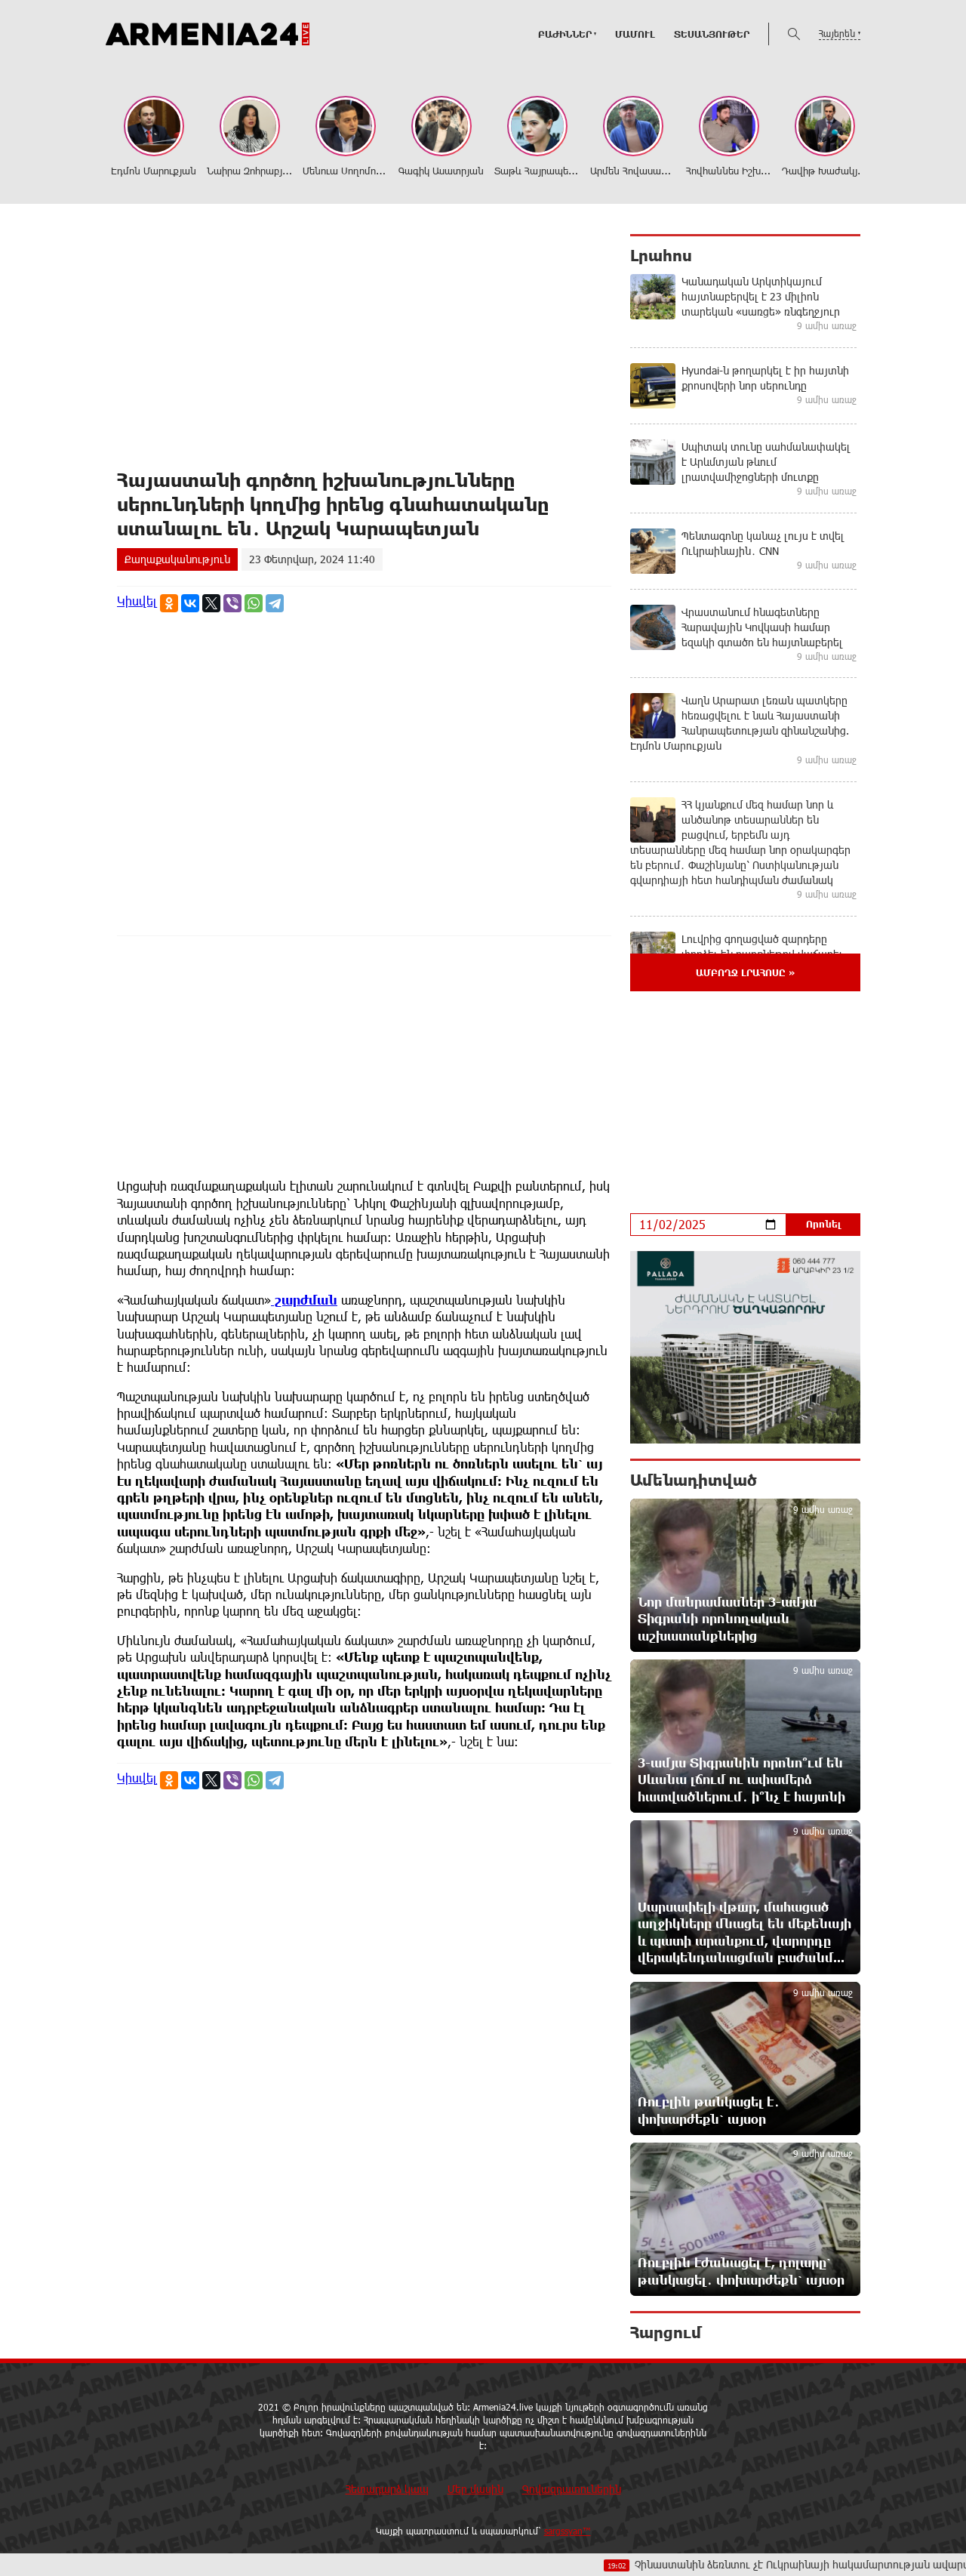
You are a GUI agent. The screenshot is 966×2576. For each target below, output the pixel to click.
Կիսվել (137, 600)
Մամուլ (635, 34)
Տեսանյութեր (711, 34)
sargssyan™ (567, 2530)
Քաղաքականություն (177, 559)
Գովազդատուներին (571, 2488)
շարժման (304, 1300)
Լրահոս (661, 255)
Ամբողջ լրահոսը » (745, 972)
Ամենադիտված (693, 1480)
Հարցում (666, 2332)
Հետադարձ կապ (387, 2488)
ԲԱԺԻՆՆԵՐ (565, 34)
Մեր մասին (475, 2488)
